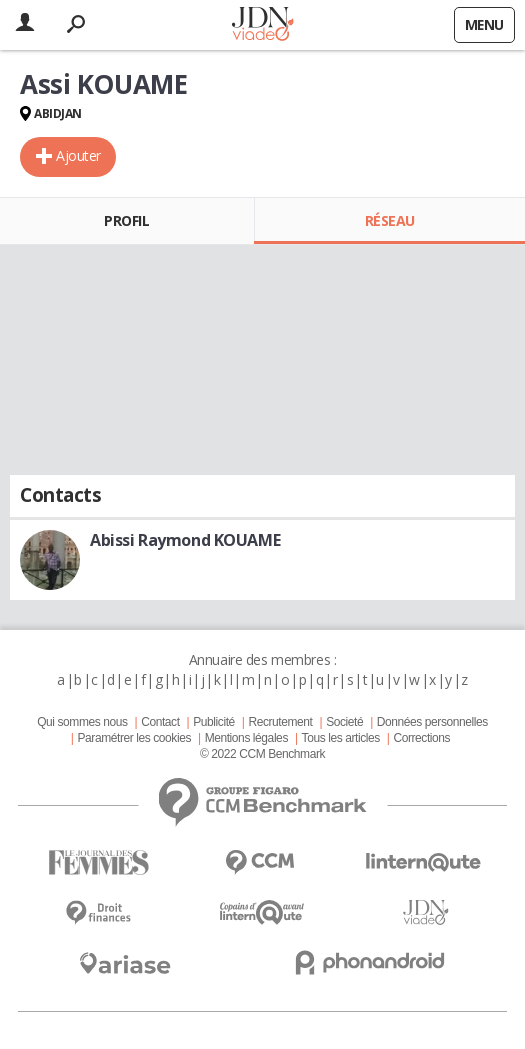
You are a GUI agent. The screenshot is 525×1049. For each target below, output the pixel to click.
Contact (160, 722)
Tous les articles (341, 738)
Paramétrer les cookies (134, 738)
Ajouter (78, 155)
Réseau (390, 220)
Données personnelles (432, 722)
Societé (344, 722)
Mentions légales (246, 738)
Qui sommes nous (82, 722)
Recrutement (280, 722)
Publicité (214, 722)
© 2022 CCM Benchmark (262, 754)
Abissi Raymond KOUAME (185, 540)
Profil (126, 220)
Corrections (421, 738)
